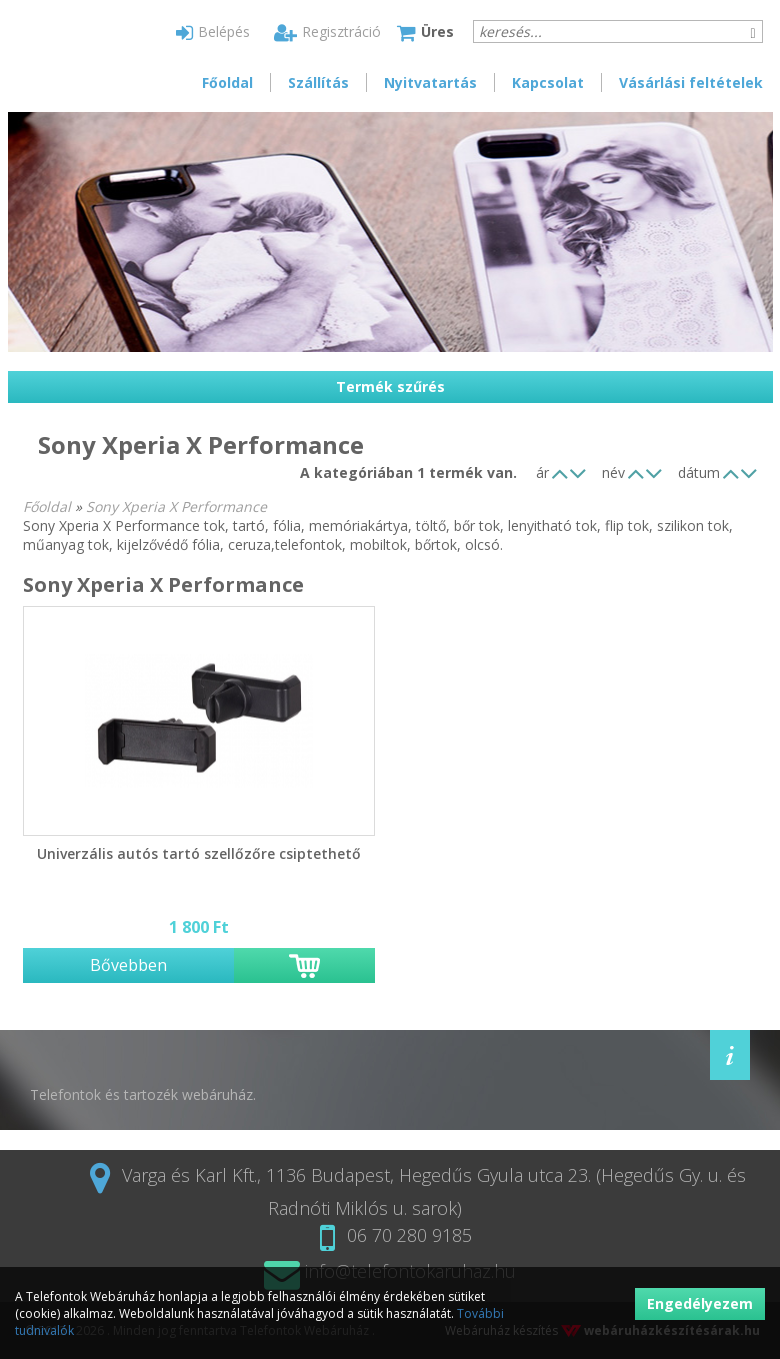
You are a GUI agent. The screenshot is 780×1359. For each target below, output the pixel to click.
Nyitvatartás (430, 82)
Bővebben (128, 965)
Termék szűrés (390, 386)
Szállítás (318, 82)
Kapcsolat (548, 82)
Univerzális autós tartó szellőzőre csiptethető (199, 853)
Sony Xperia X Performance (176, 506)
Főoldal (227, 82)
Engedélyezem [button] (700, 1303)
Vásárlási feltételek (691, 82)
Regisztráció (327, 31)
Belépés (213, 31)
